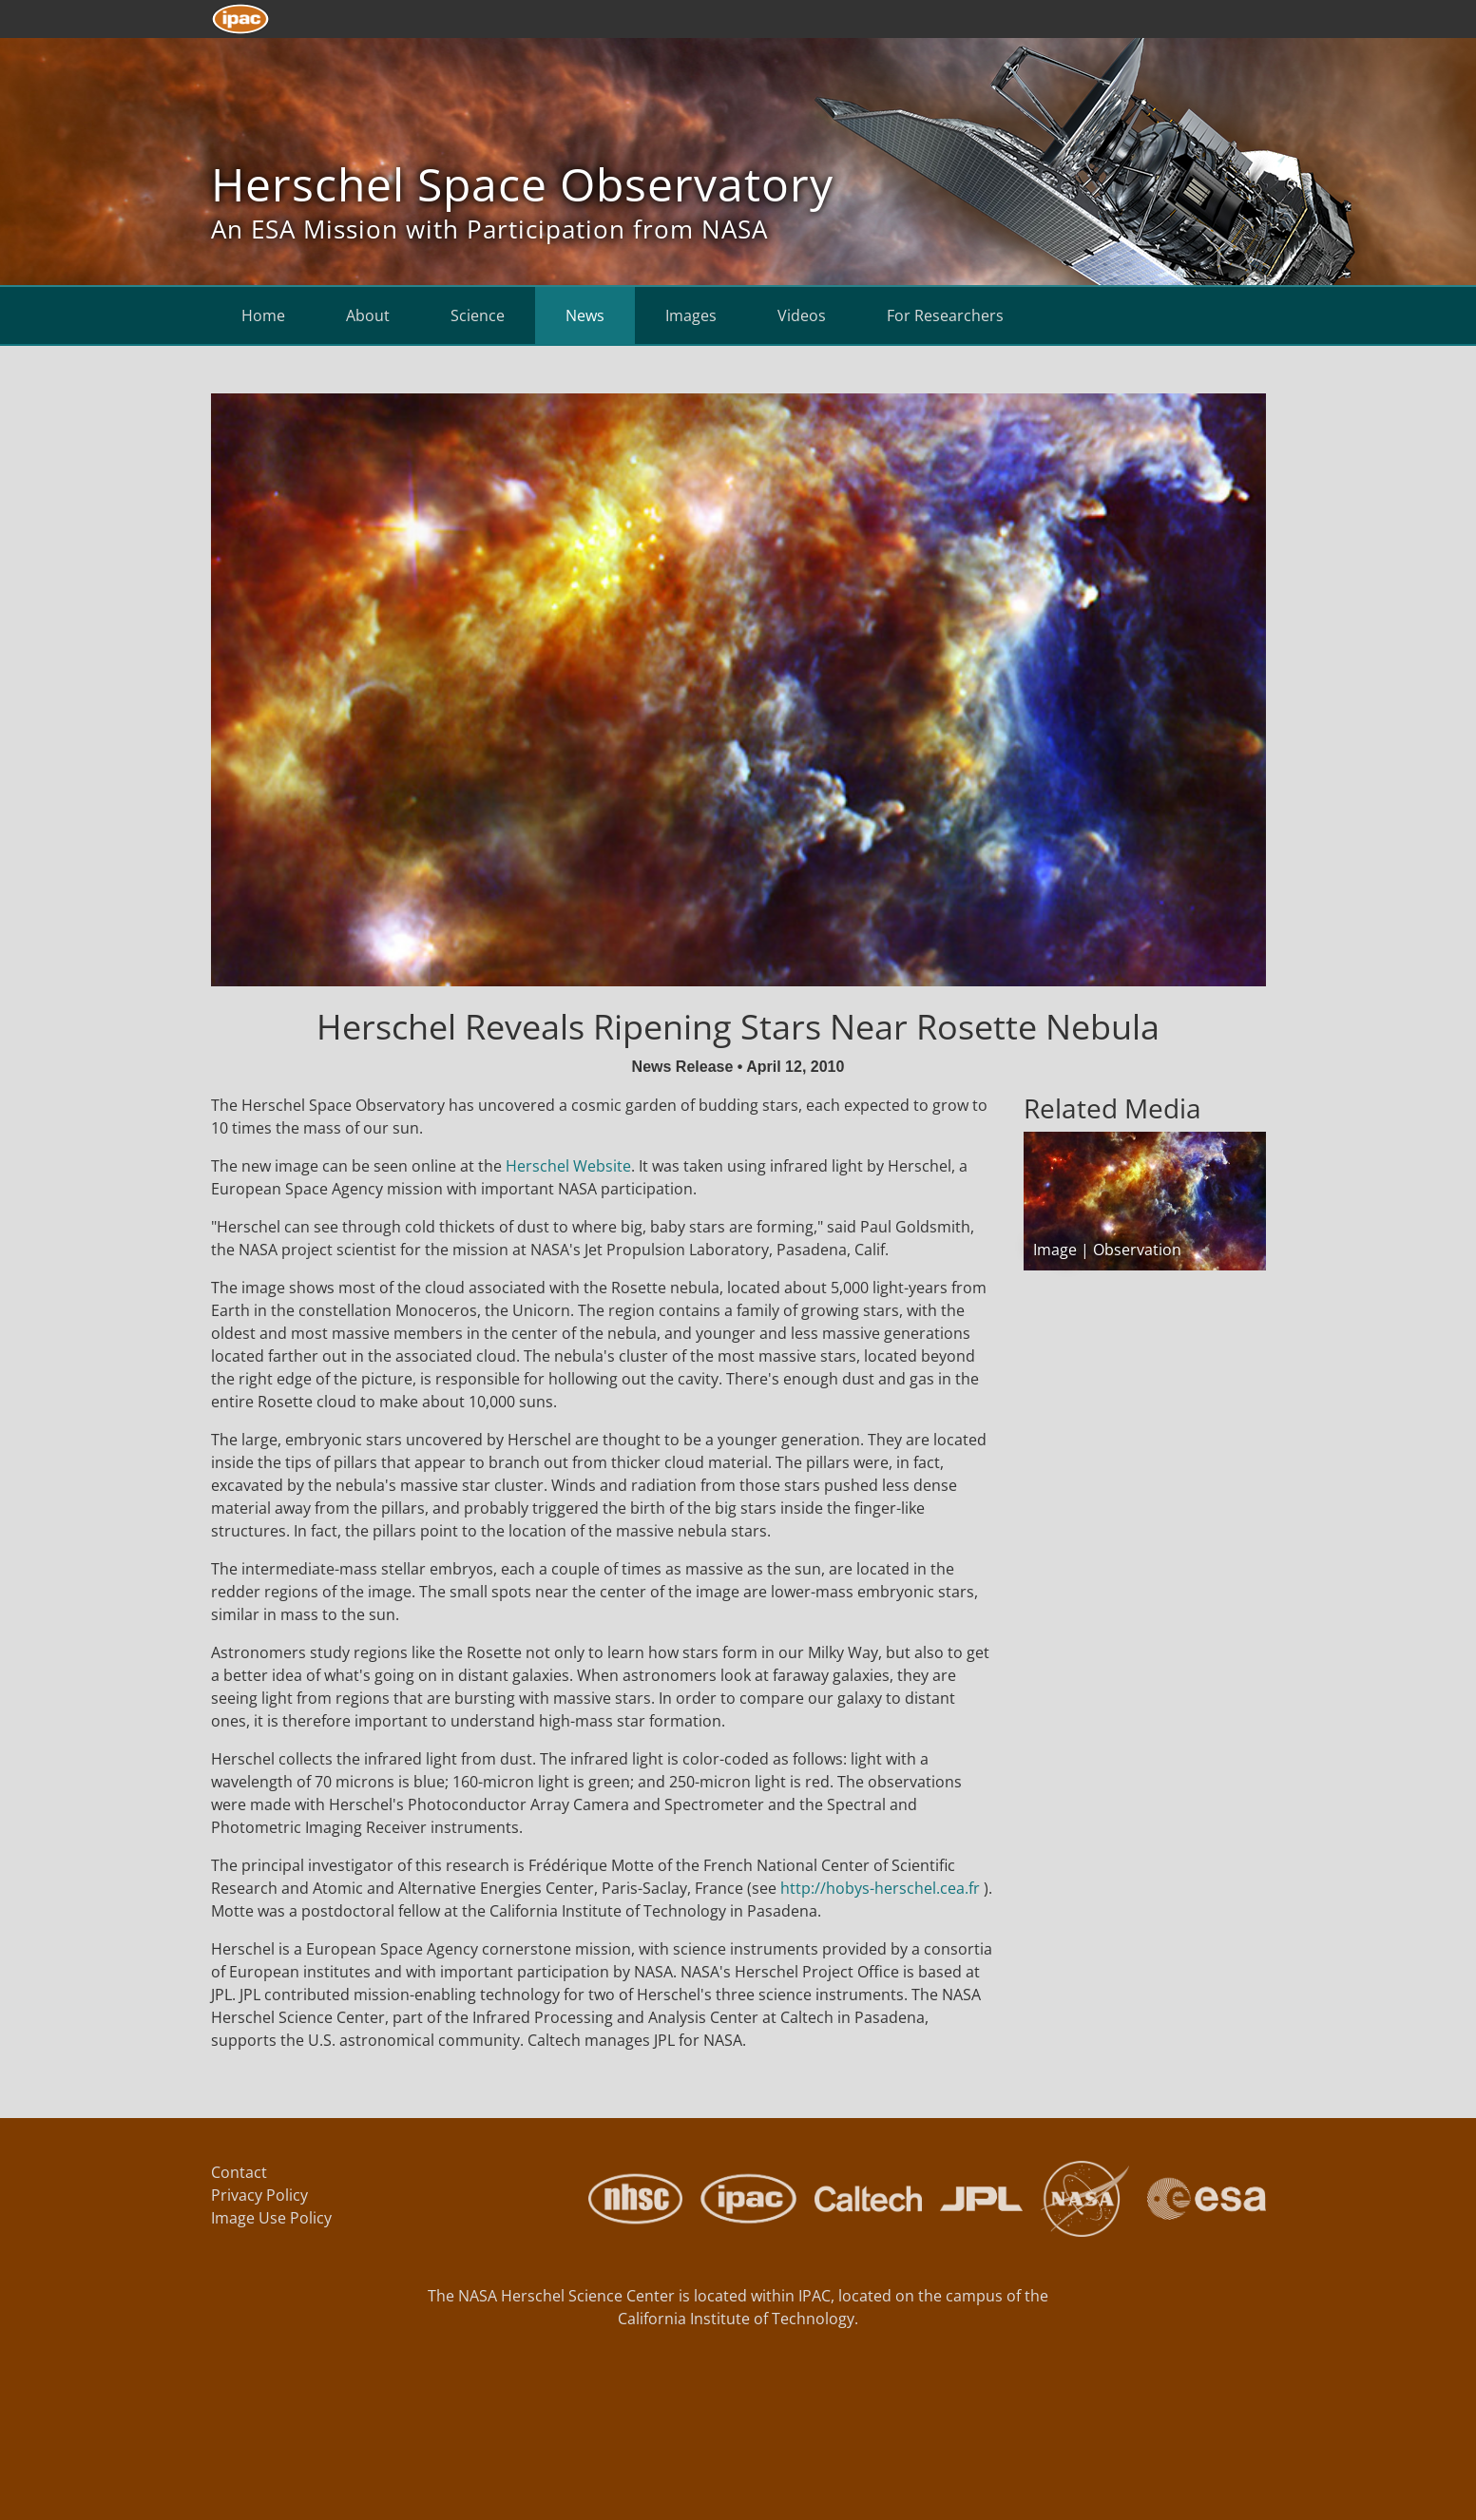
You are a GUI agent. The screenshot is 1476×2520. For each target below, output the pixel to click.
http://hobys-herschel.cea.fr (880, 1888)
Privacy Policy (259, 2195)
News (584, 315)
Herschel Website (568, 1165)
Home (263, 315)
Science (477, 315)
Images (691, 315)
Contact (239, 2172)
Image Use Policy (271, 2217)
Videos (801, 315)
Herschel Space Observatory (522, 184)
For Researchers (945, 315)
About (368, 315)
